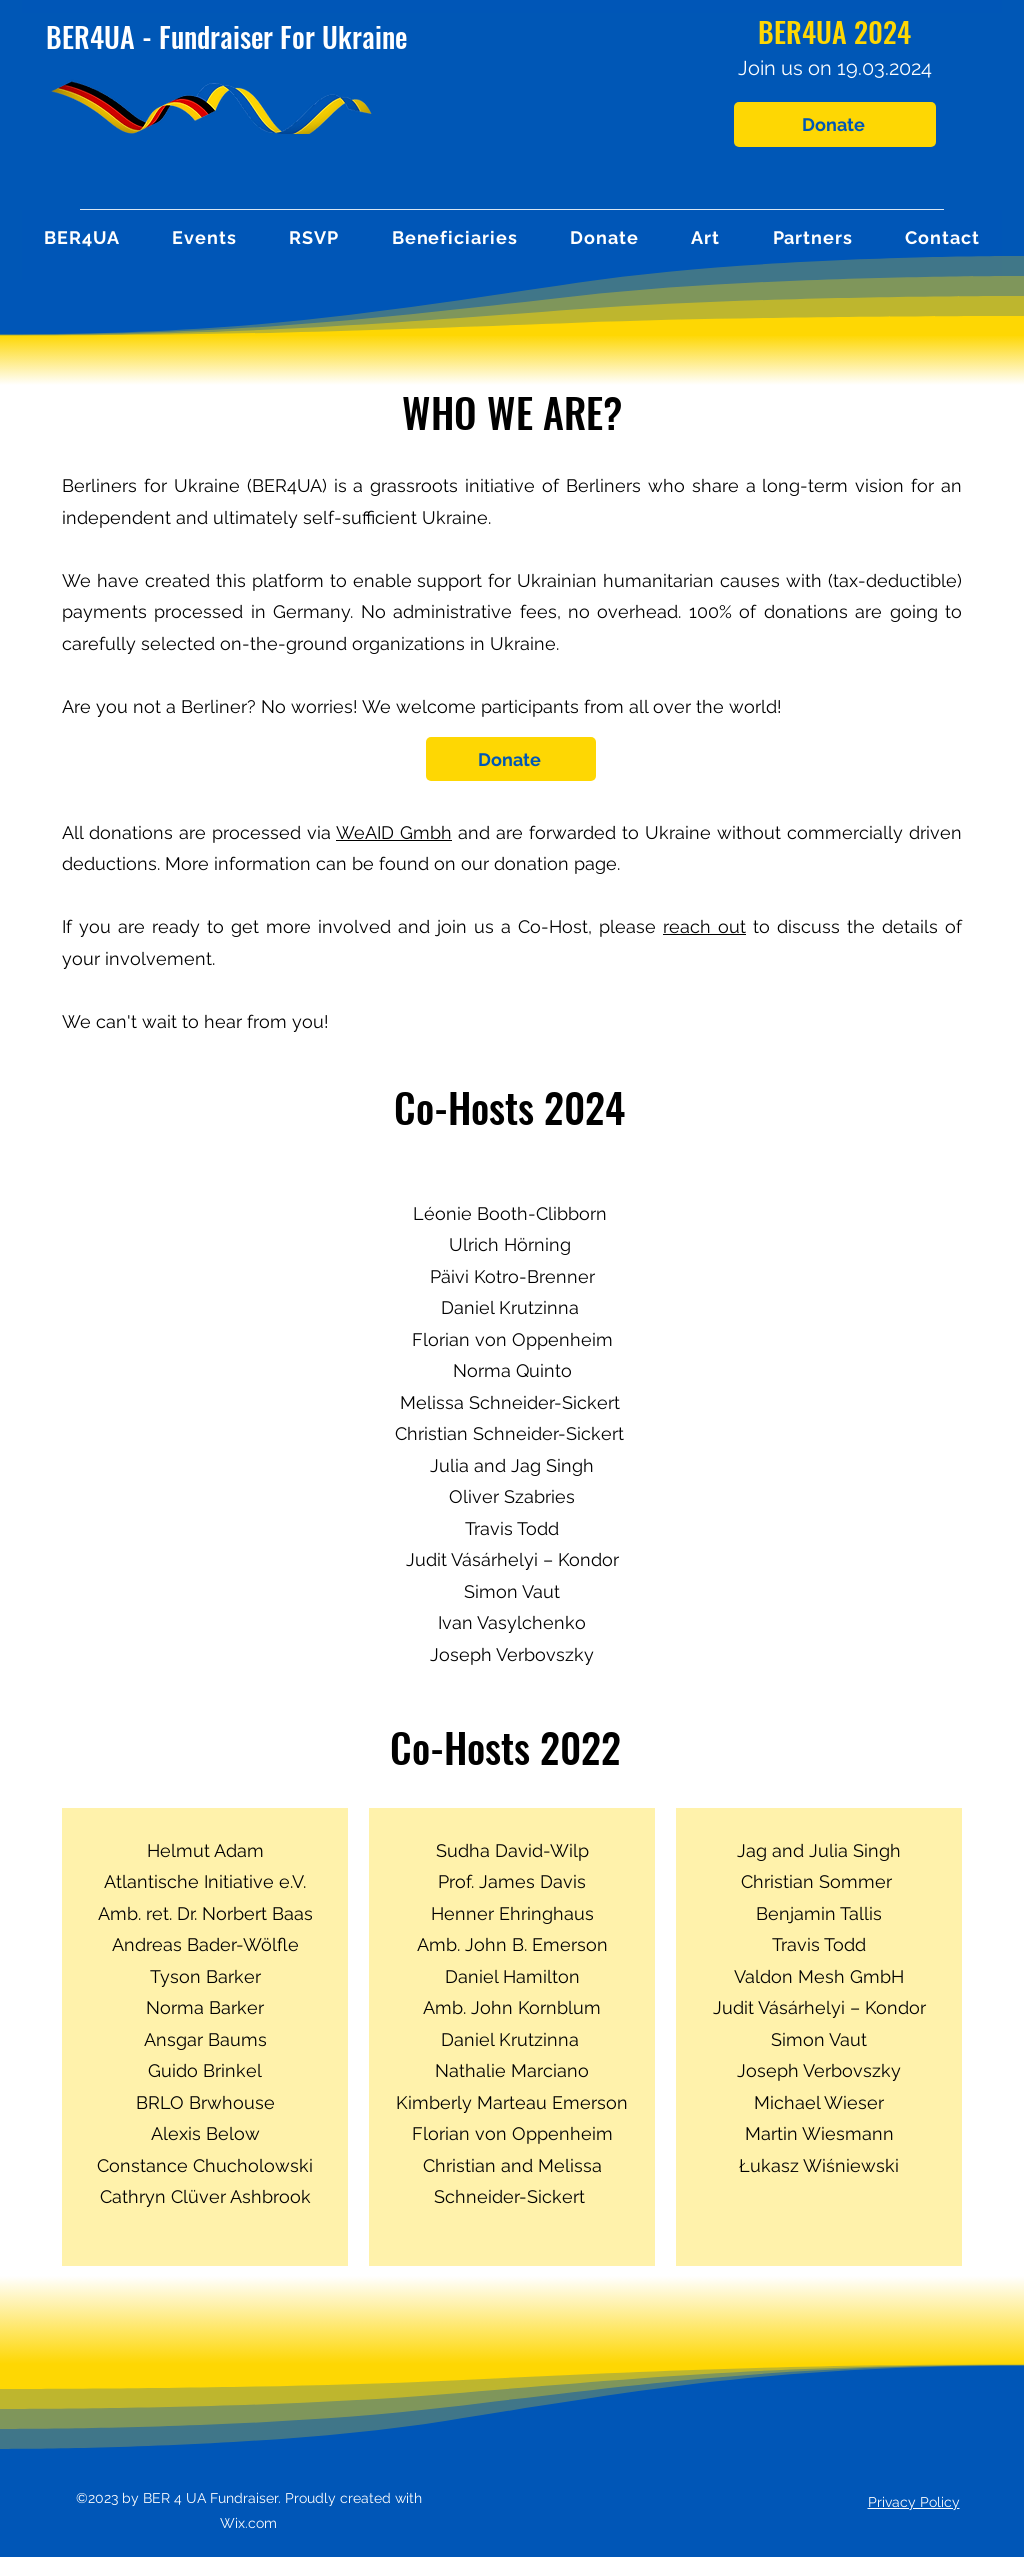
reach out (704, 926)
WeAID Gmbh (394, 832)
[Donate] (835, 124)
